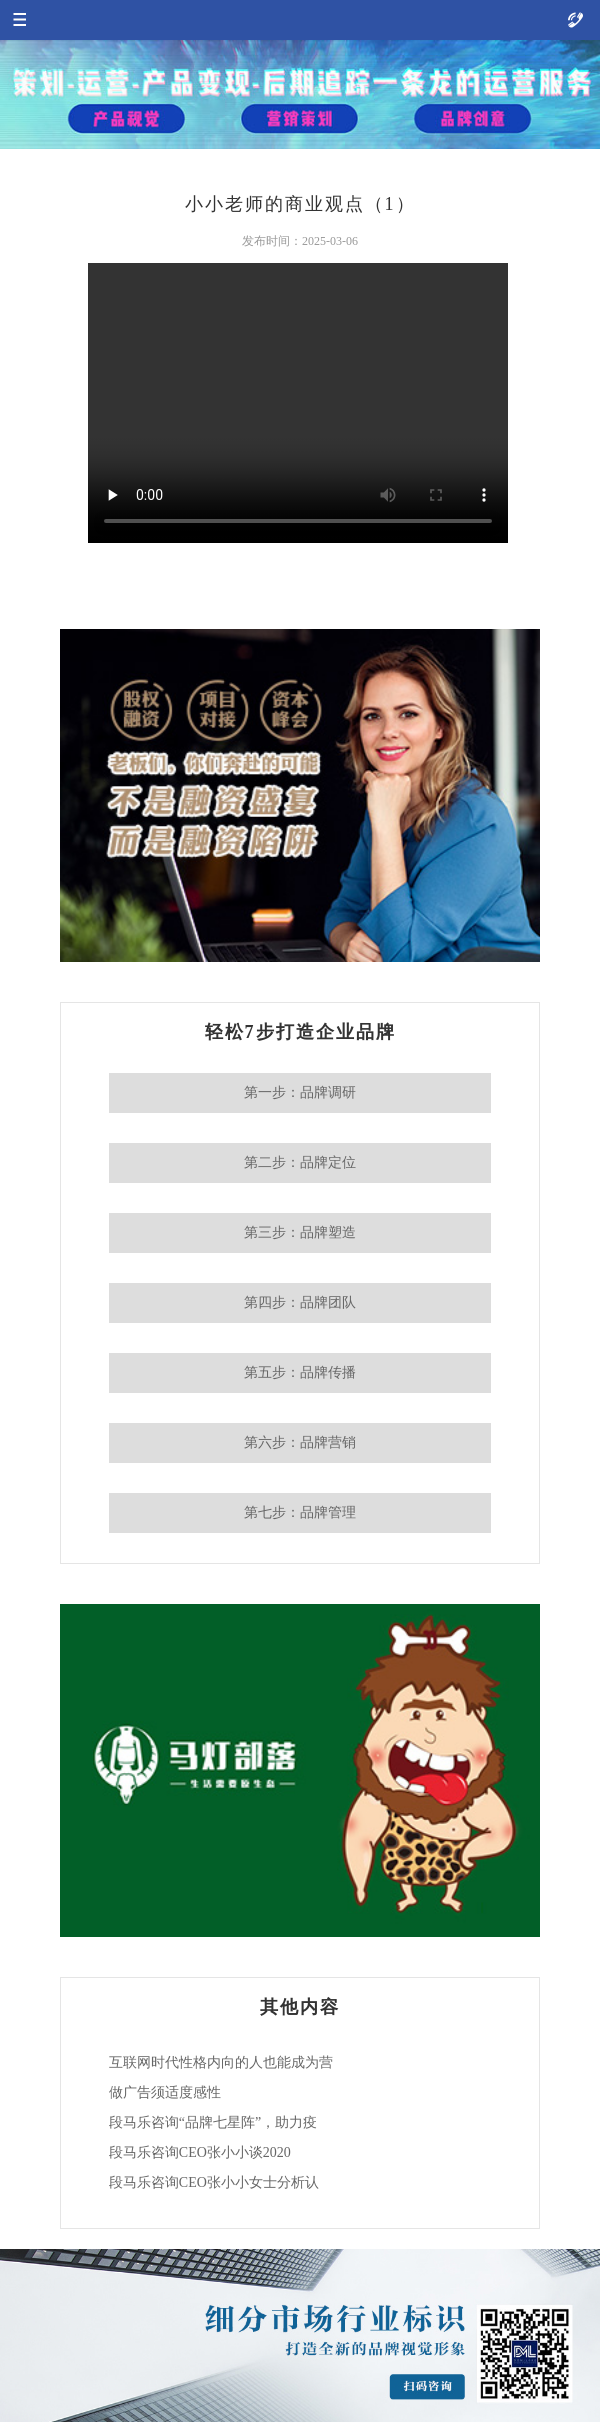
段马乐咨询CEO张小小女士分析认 (214, 2182)
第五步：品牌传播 (300, 1372)
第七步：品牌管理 (300, 1512)
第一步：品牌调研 (300, 1092)
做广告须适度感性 (165, 2092)
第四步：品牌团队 (300, 1302)
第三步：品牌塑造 (300, 1232)
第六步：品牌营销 (300, 1442)
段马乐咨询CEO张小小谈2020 (200, 2152)
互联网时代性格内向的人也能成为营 (221, 2062)
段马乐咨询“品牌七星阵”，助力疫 (213, 2122)
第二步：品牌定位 (300, 1162)
